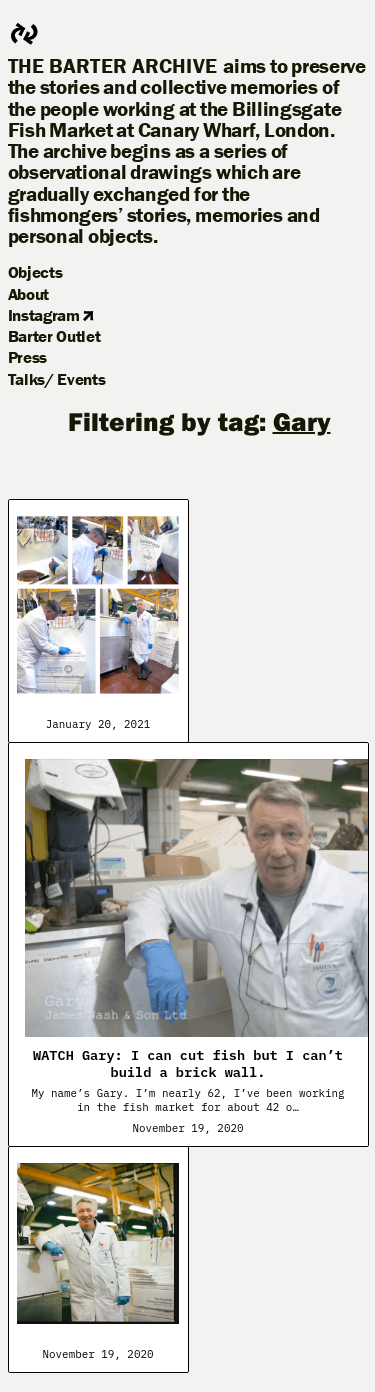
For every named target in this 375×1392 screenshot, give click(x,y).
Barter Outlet (54, 336)
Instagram (51, 315)
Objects (35, 272)
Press (27, 357)
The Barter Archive (113, 66)
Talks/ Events (57, 379)
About (28, 294)
